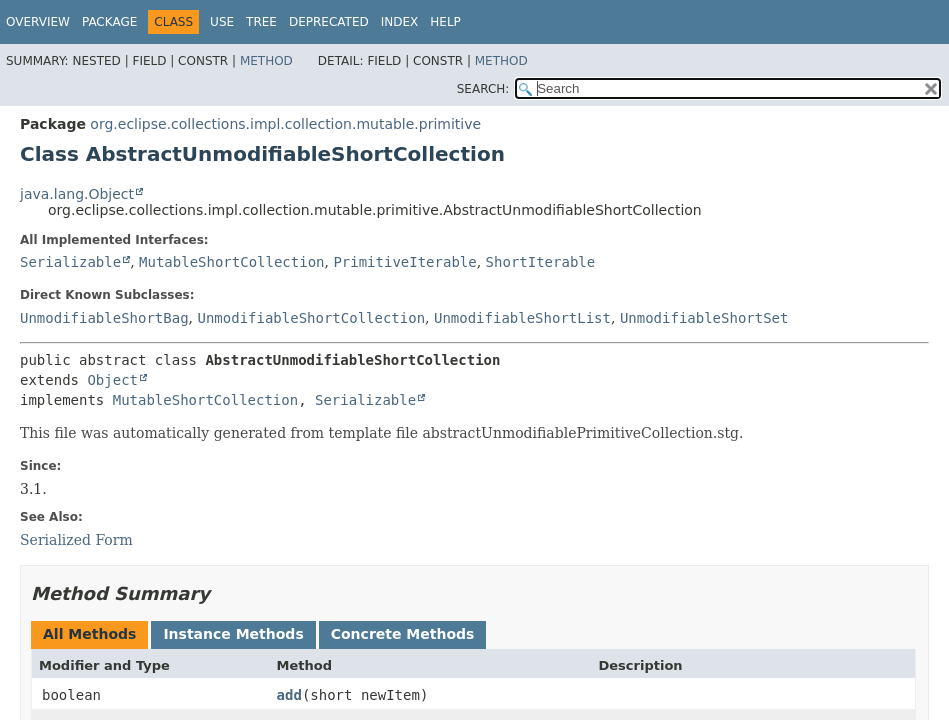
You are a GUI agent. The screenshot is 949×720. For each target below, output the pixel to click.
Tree (261, 22)
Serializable (70, 262)
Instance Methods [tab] (233, 634)
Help (445, 22)
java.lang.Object (77, 194)
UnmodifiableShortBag (104, 318)
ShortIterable (541, 262)
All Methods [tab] (89, 634)
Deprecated (329, 22)
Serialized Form (76, 540)
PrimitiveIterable (404, 262)
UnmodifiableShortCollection (311, 318)
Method (266, 61)
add (289, 695)
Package (109, 22)
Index (400, 22)
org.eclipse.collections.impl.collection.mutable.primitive (285, 124)
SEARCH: (483, 89)
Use (222, 22)
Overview (38, 22)
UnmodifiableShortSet (704, 318)
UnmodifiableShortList (522, 318)
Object (112, 380)
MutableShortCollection (231, 262)
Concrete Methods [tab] (403, 634)
